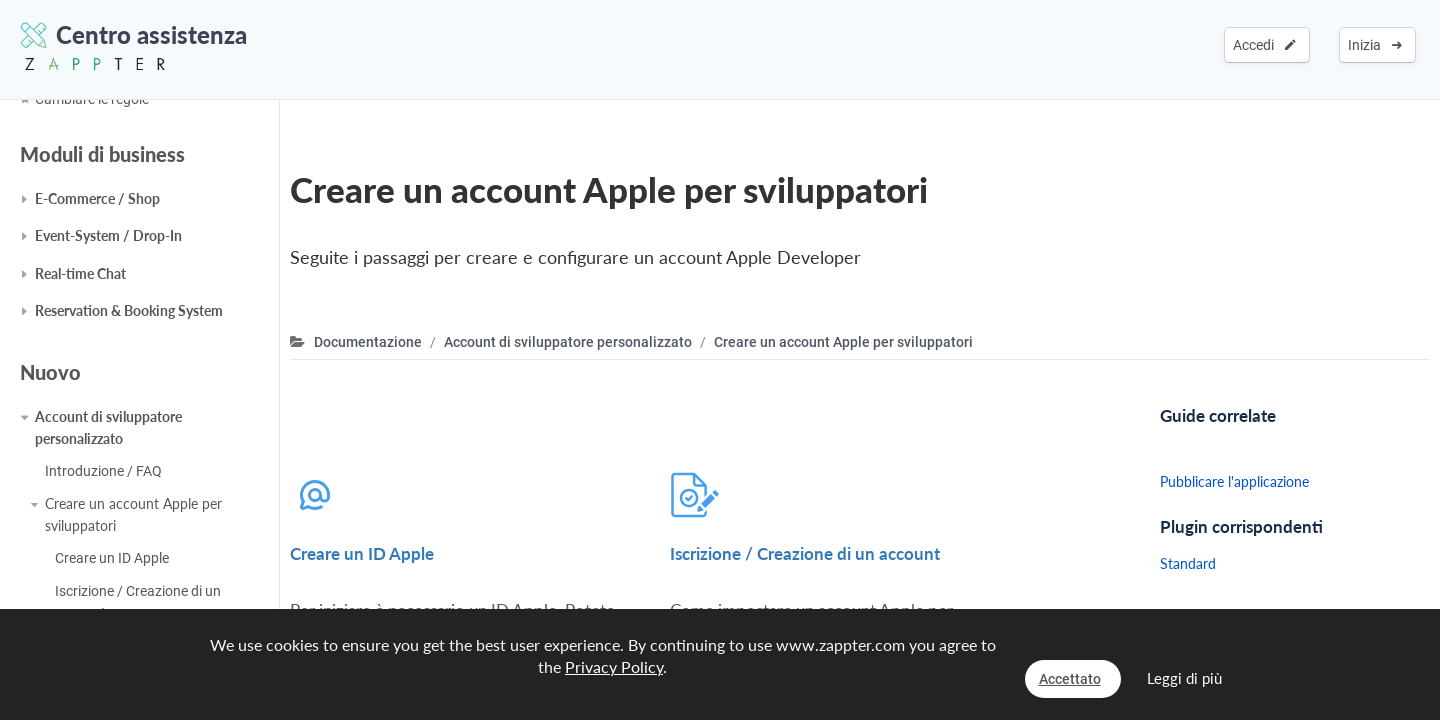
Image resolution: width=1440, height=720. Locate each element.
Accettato (1070, 679)
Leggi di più (1184, 678)
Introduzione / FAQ (103, 471)
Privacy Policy (614, 666)
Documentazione (368, 342)
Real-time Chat (80, 273)
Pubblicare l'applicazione (1234, 481)
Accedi (1264, 45)
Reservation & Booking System (129, 310)
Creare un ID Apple (112, 558)
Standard (1188, 563)
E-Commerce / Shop (97, 198)
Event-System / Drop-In (108, 235)
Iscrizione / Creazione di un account (138, 602)
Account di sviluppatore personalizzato (108, 427)
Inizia (1375, 45)
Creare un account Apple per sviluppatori (133, 514)
